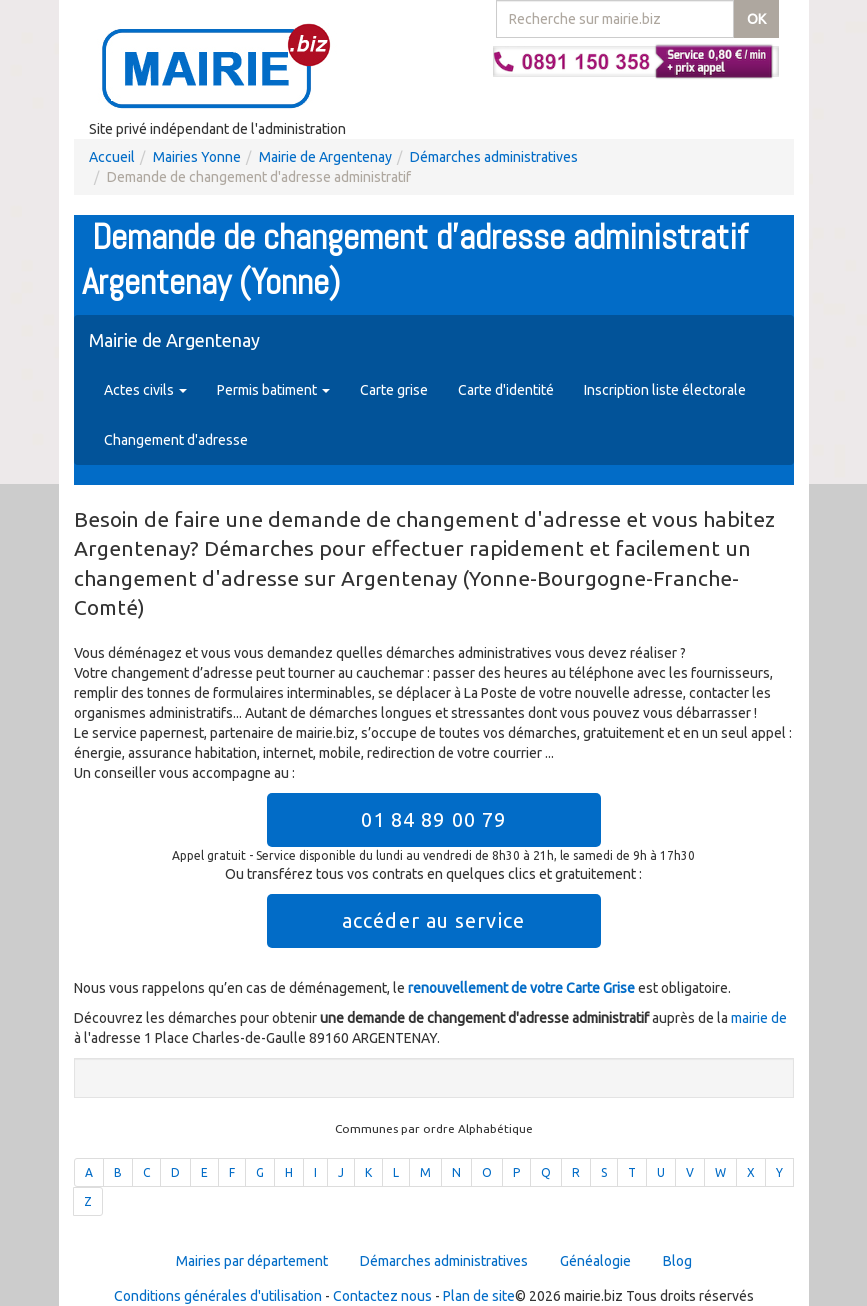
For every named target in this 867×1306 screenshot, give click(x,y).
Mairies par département (252, 1261)
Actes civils (145, 390)
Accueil (112, 157)
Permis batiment (273, 390)
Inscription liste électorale (665, 390)
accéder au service (433, 920)
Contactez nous (382, 1296)
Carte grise (394, 390)
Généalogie (595, 1261)
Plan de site (479, 1296)
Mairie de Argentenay (325, 157)
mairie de (759, 1018)
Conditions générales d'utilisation (218, 1296)
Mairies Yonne (197, 157)
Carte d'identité (506, 390)
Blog (677, 1261)
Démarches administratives (494, 157)
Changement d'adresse (176, 440)
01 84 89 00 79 (433, 819)
